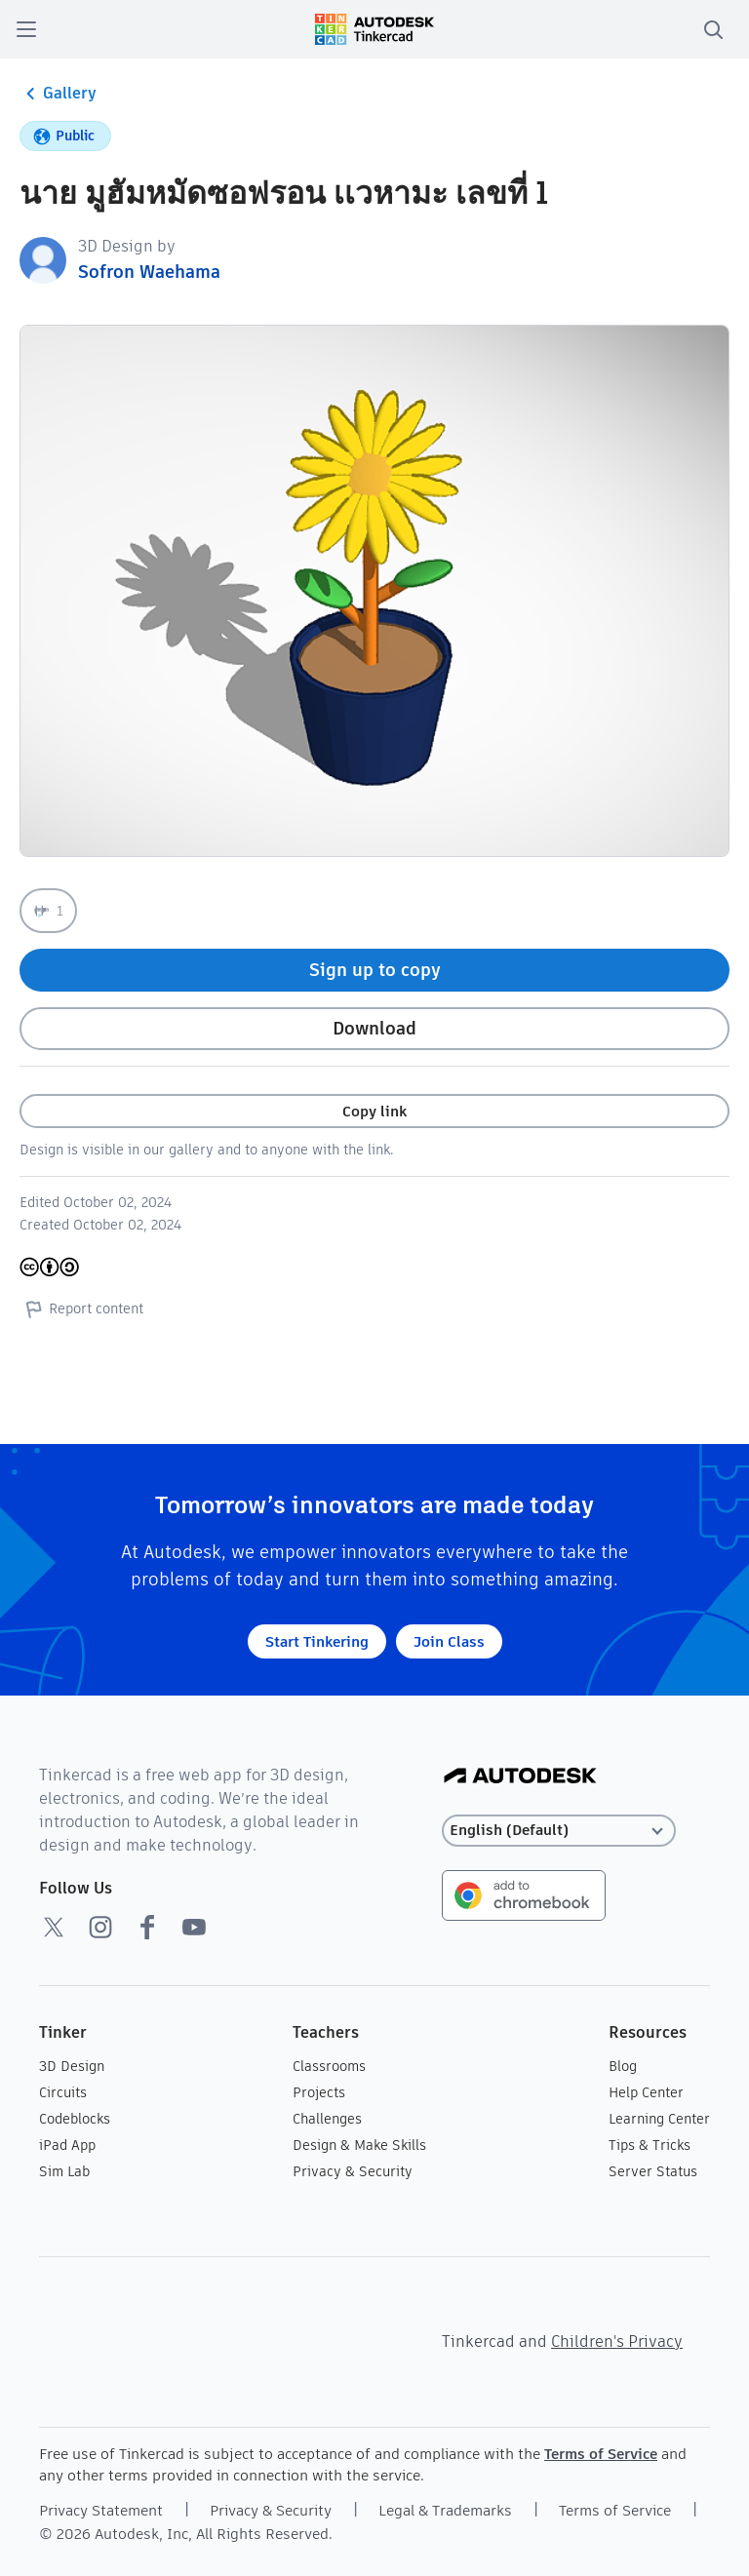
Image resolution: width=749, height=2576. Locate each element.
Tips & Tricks (649, 2145)
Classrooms (329, 2066)
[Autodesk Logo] (520, 1777)
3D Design (71, 2066)
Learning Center (659, 2118)
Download (374, 1028)
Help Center (646, 2092)
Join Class (449, 1641)
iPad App (67, 2145)
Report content (81, 1308)
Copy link (374, 1111)
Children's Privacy (617, 2341)
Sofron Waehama (149, 271)
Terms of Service (600, 2453)
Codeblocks (74, 2118)
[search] (713, 29)
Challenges (327, 2118)
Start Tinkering (317, 1641)
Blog (623, 2066)
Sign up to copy (375, 969)
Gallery (58, 93)
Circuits (63, 2092)
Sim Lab (64, 2171)
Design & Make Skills (359, 2145)
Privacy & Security (353, 2171)
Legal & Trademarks (445, 2510)
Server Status (653, 2171)
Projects (319, 2092)
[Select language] (559, 1830)
